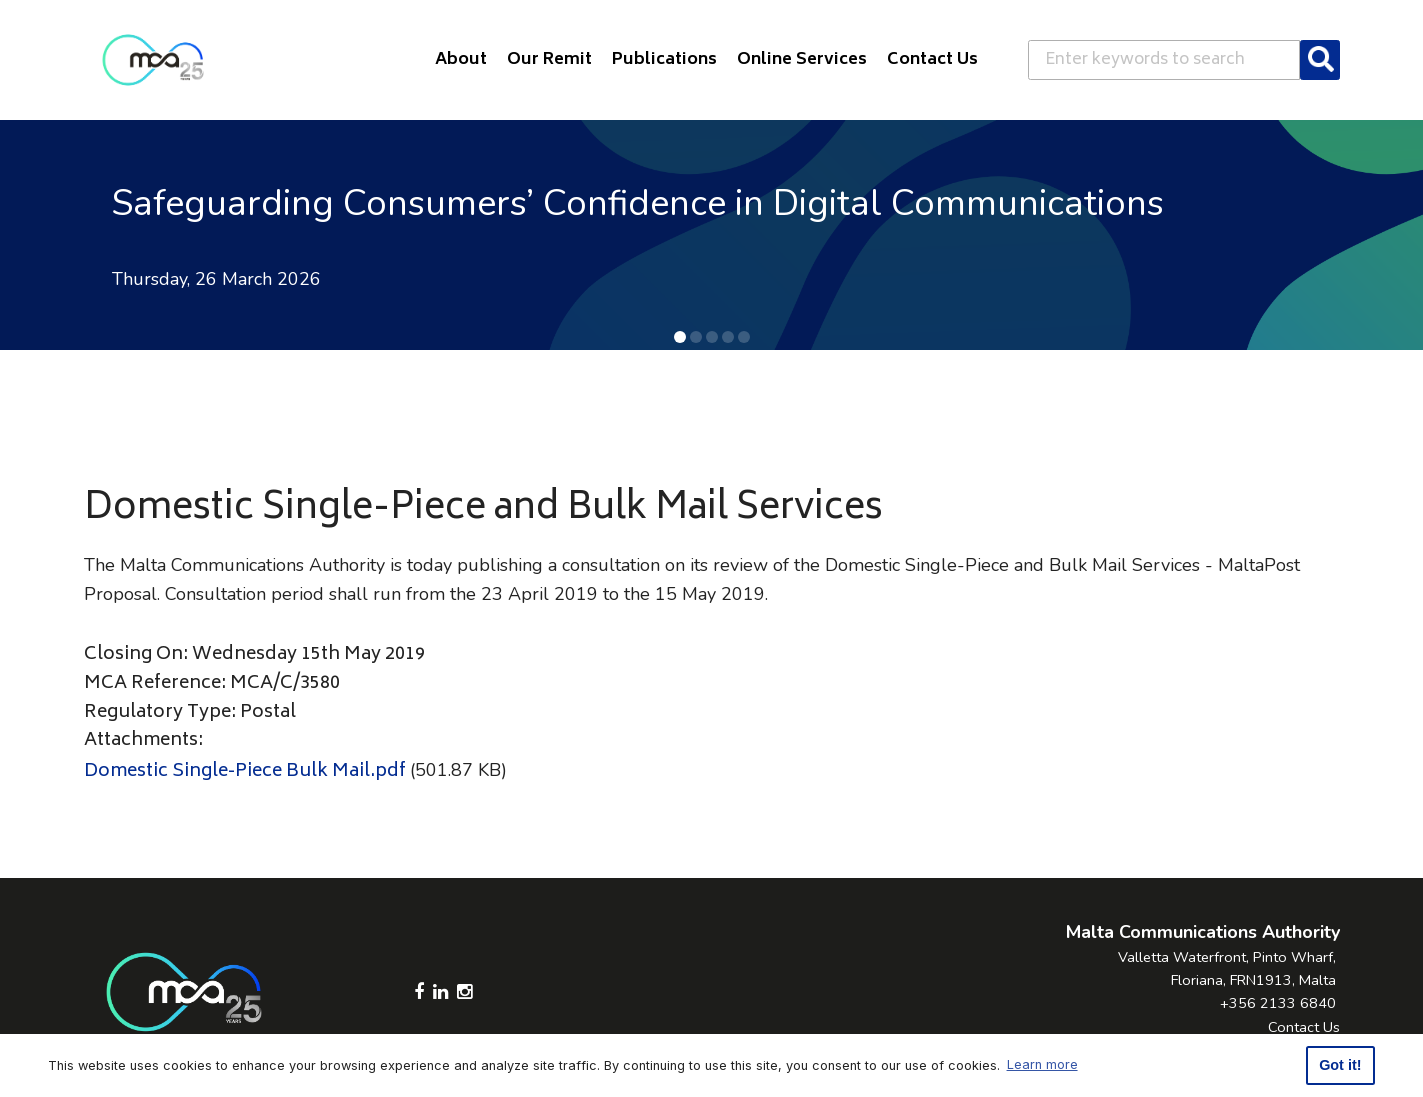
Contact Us (1304, 1027)
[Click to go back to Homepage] (153, 60)
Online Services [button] (802, 60)
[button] (680, 337)
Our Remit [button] (549, 60)
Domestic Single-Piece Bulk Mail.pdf (245, 772)
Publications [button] (664, 60)
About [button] (461, 60)
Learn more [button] (1042, 1064)
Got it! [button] (1340, 1065)
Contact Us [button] (932, 60)
